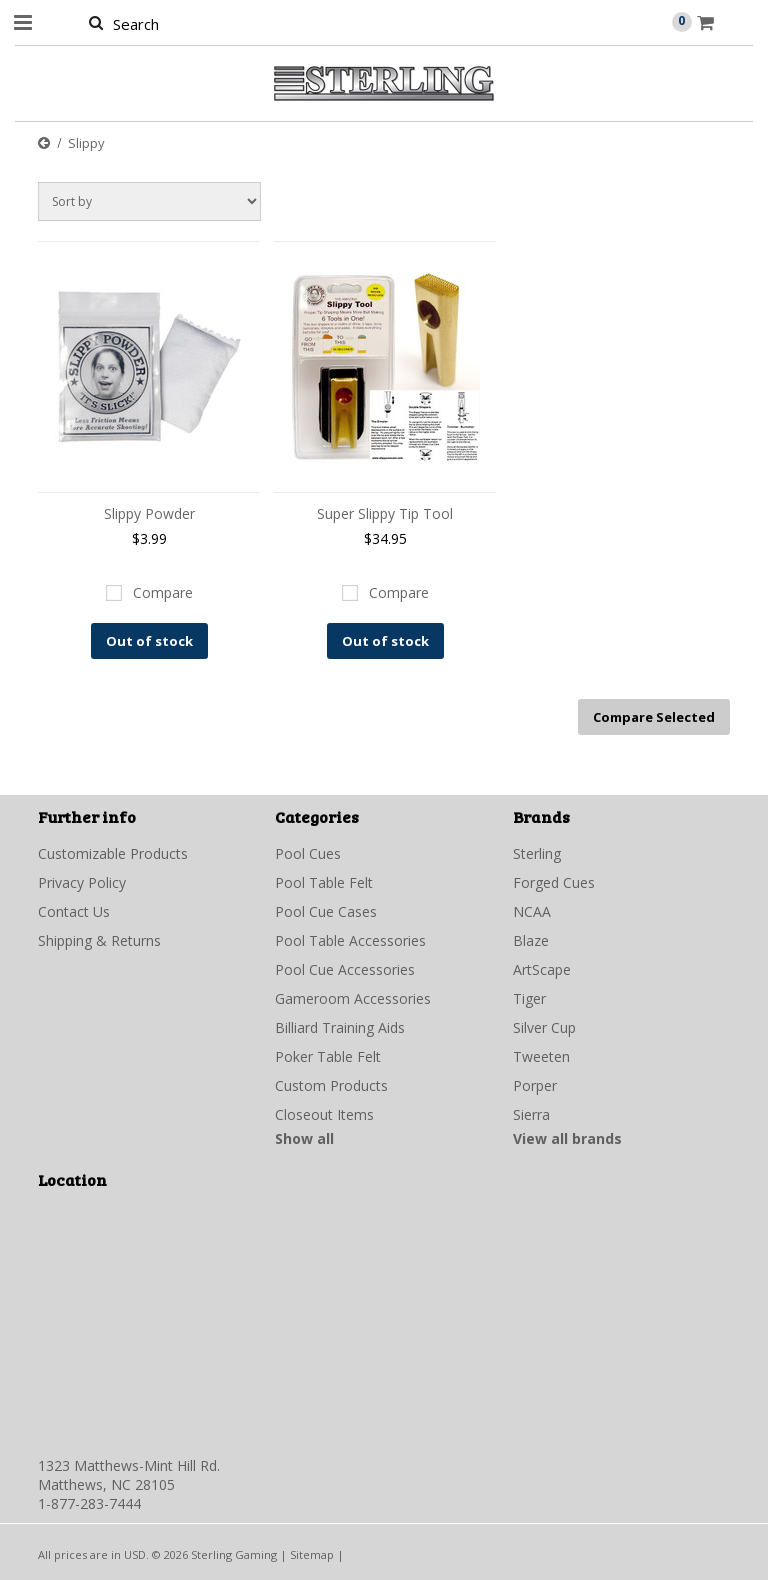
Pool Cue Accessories (345, 969)
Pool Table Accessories (350, 940)
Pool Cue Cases (326, 911)
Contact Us (74, 911)
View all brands (567, 1138)
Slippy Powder (149, 513)
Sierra (531, 1114)
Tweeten (541, 1056)
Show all (304, 1138)
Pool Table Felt (324, 882)
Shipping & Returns (99, 940)
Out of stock (149, 641)
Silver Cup (544, 1027)
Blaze (531, 940)
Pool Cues (308, 853)
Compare (163, 592)
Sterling (537, 853)
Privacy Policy (82, 882)
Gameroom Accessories (353, 998)
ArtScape (542, 969)
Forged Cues (554, 882)
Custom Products (331, 1085)
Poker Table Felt (328, 1056)
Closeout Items (324, 1114)
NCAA (532, 911)
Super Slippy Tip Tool (385, 513)
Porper (535, 1085)
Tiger (529, 998)
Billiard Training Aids (340, 1027)
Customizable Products (113, 853)
